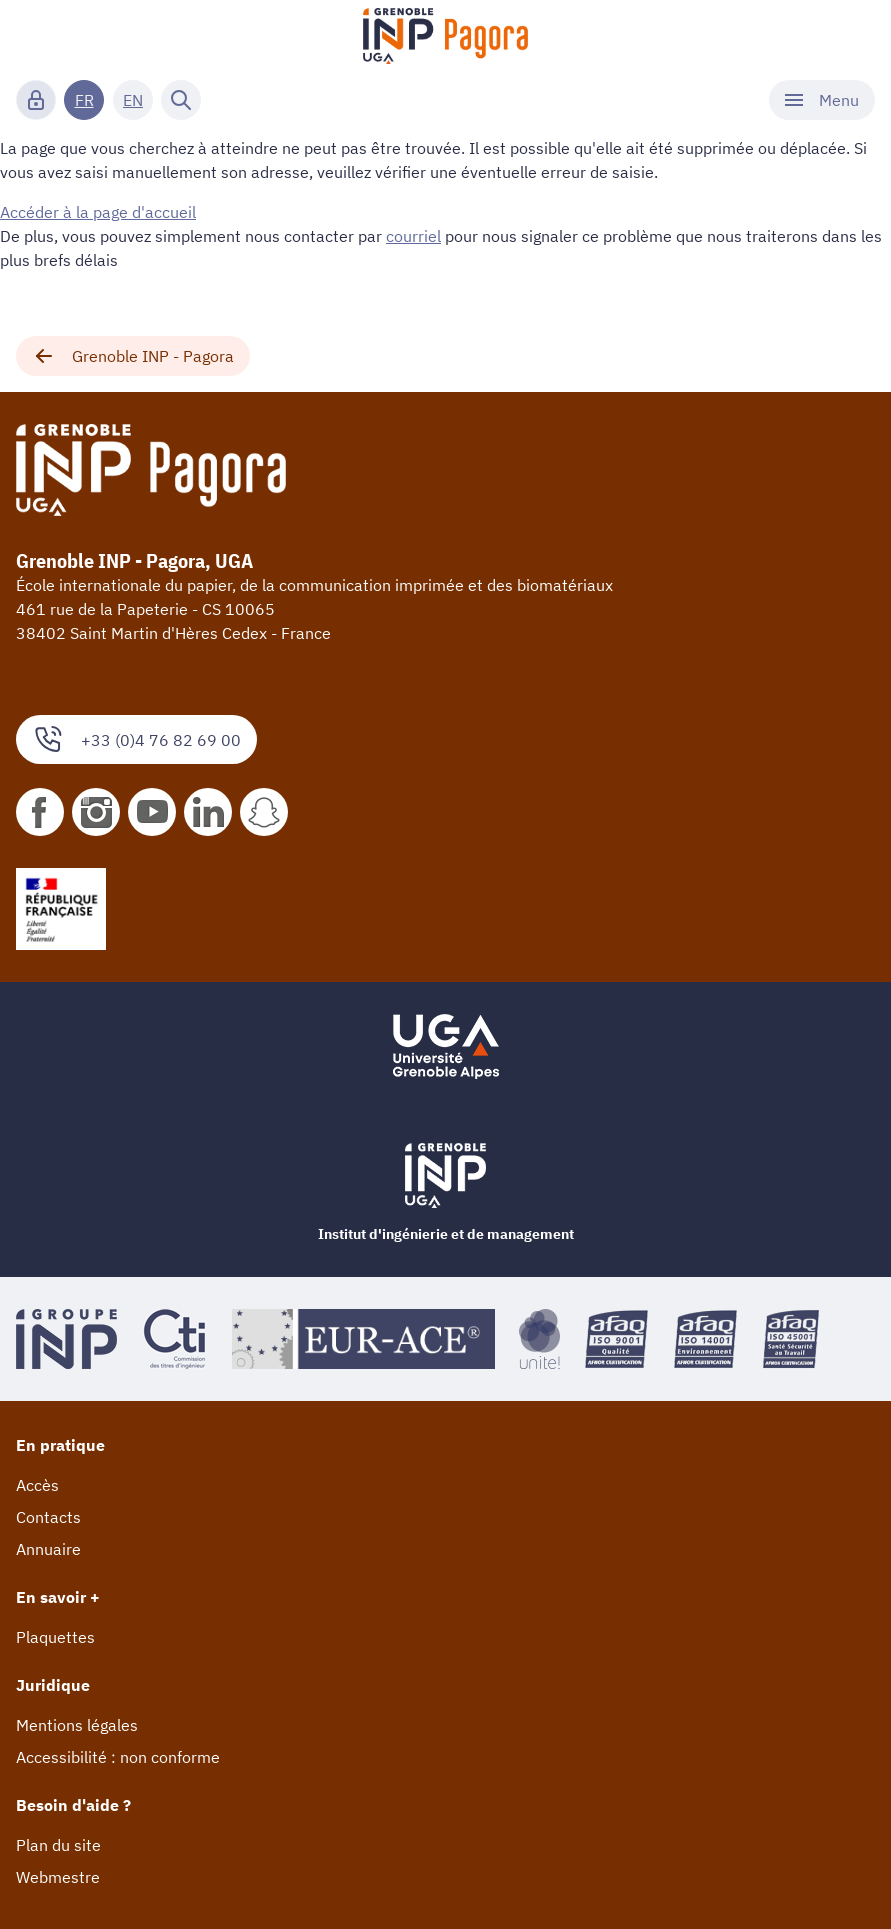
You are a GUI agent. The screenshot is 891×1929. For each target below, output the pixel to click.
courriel (413, 236)
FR (84, 100)
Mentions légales (77, 1725)
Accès (37, 1485)
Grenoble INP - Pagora (133, 356)
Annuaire (48, 1549)
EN (133, 100)
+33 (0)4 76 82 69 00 (136, 739)
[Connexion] (36, 100)
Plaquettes (55, 1637)
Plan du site (58, 1845)
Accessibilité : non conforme (118, 1757)
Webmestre (58, 1877)
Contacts (48, 1517)
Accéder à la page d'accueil (98, 212)
